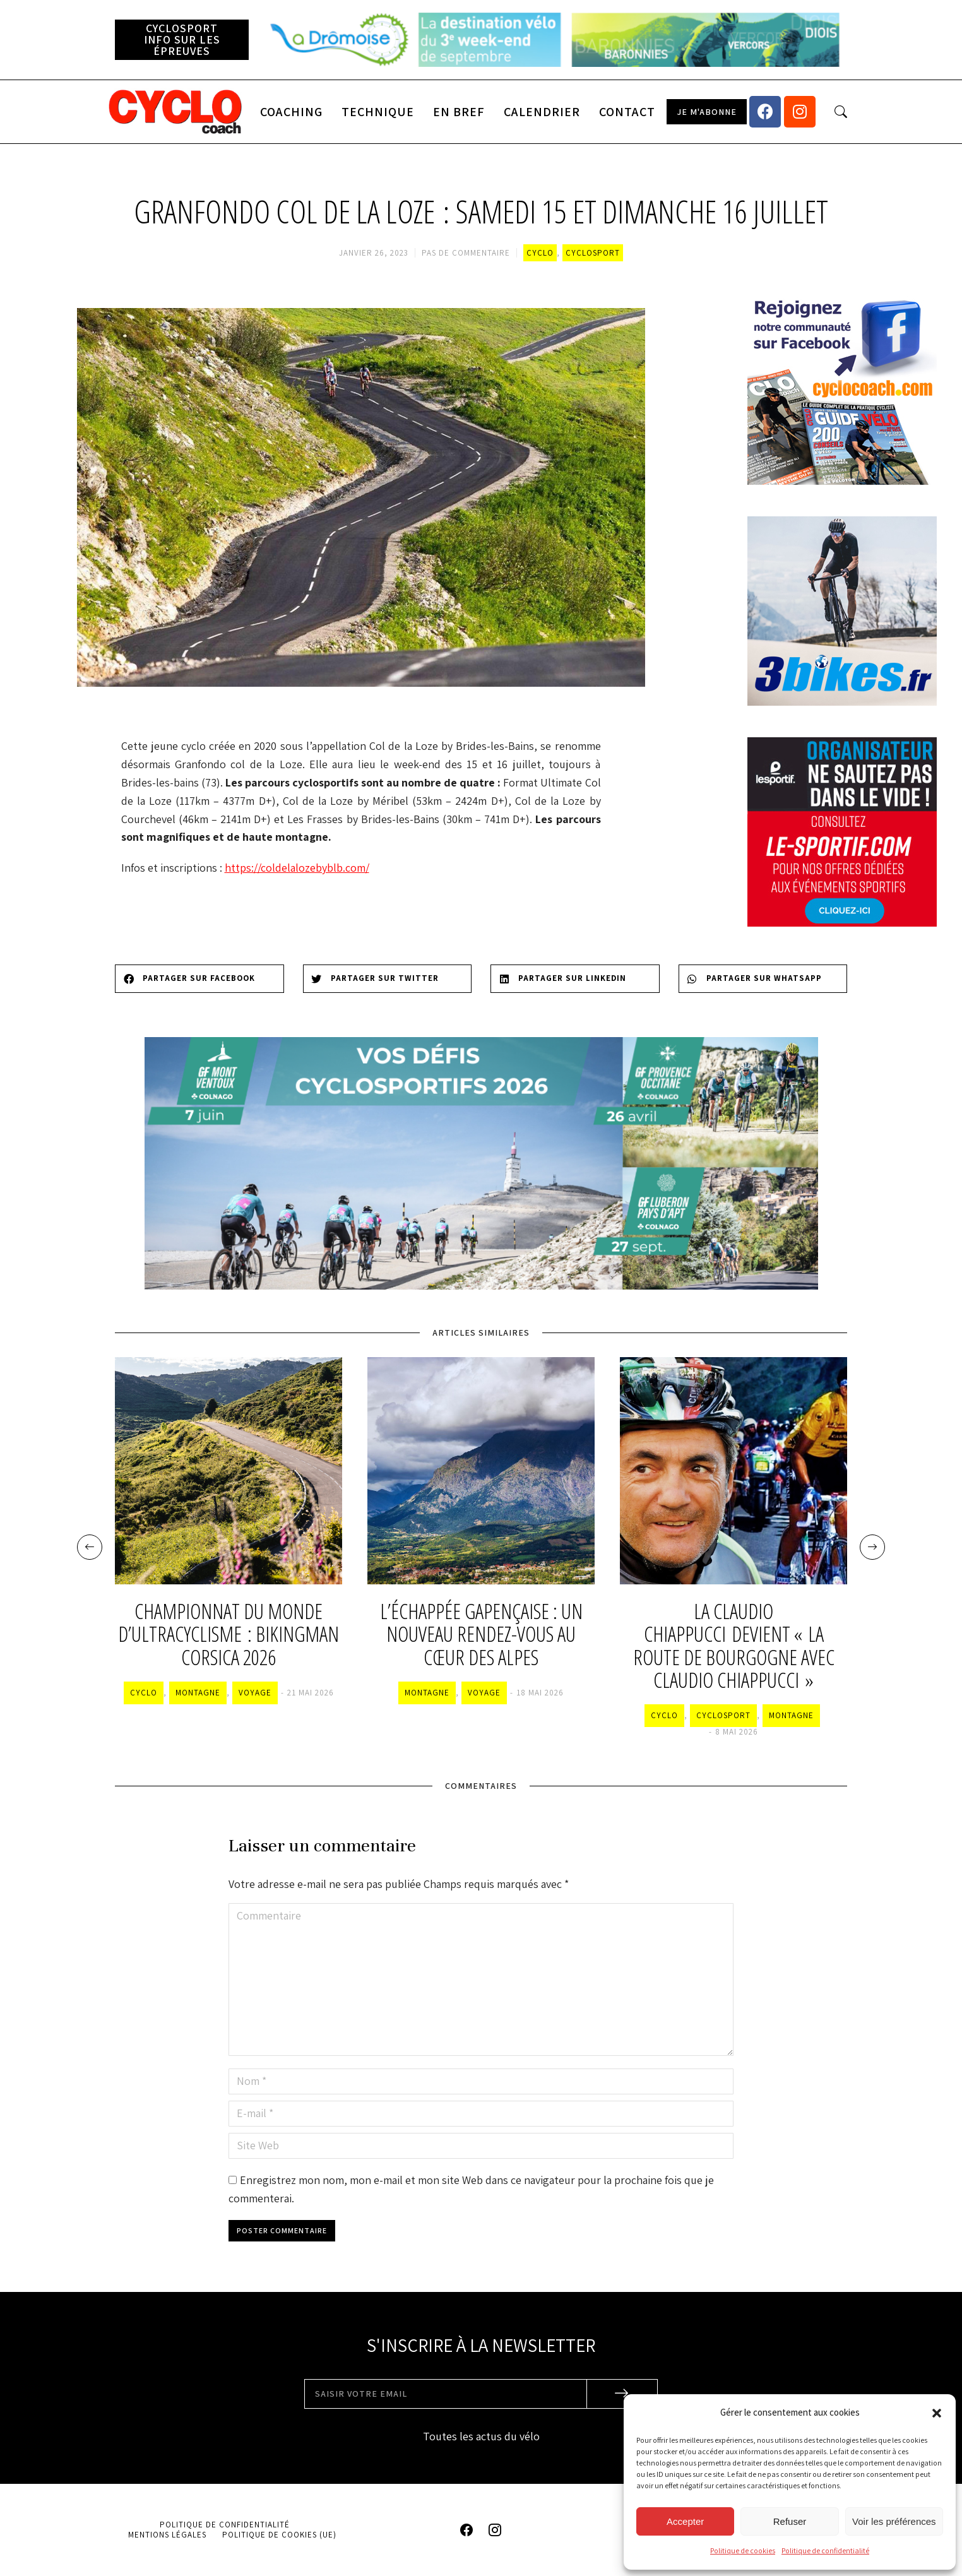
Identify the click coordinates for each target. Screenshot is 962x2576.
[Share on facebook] (199, 979)
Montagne (197, 1692)
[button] (936, 2413)
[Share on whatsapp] (763, 979)
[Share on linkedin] (575, 979)
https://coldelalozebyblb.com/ (297, 867)
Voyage (255, 1692)
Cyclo (540, 252)
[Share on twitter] (387, 979)
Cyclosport (593, 252)
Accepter (685, 2521)
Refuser (790, 2521)
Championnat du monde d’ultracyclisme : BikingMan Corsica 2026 (228, 1634)
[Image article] (228, 1470)
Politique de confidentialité (825, 2550)
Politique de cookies (742, 2550)
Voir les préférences (894, 2521)
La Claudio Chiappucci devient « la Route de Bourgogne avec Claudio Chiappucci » (733, 1646)
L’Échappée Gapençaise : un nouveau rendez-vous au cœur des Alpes (481, 1634)
